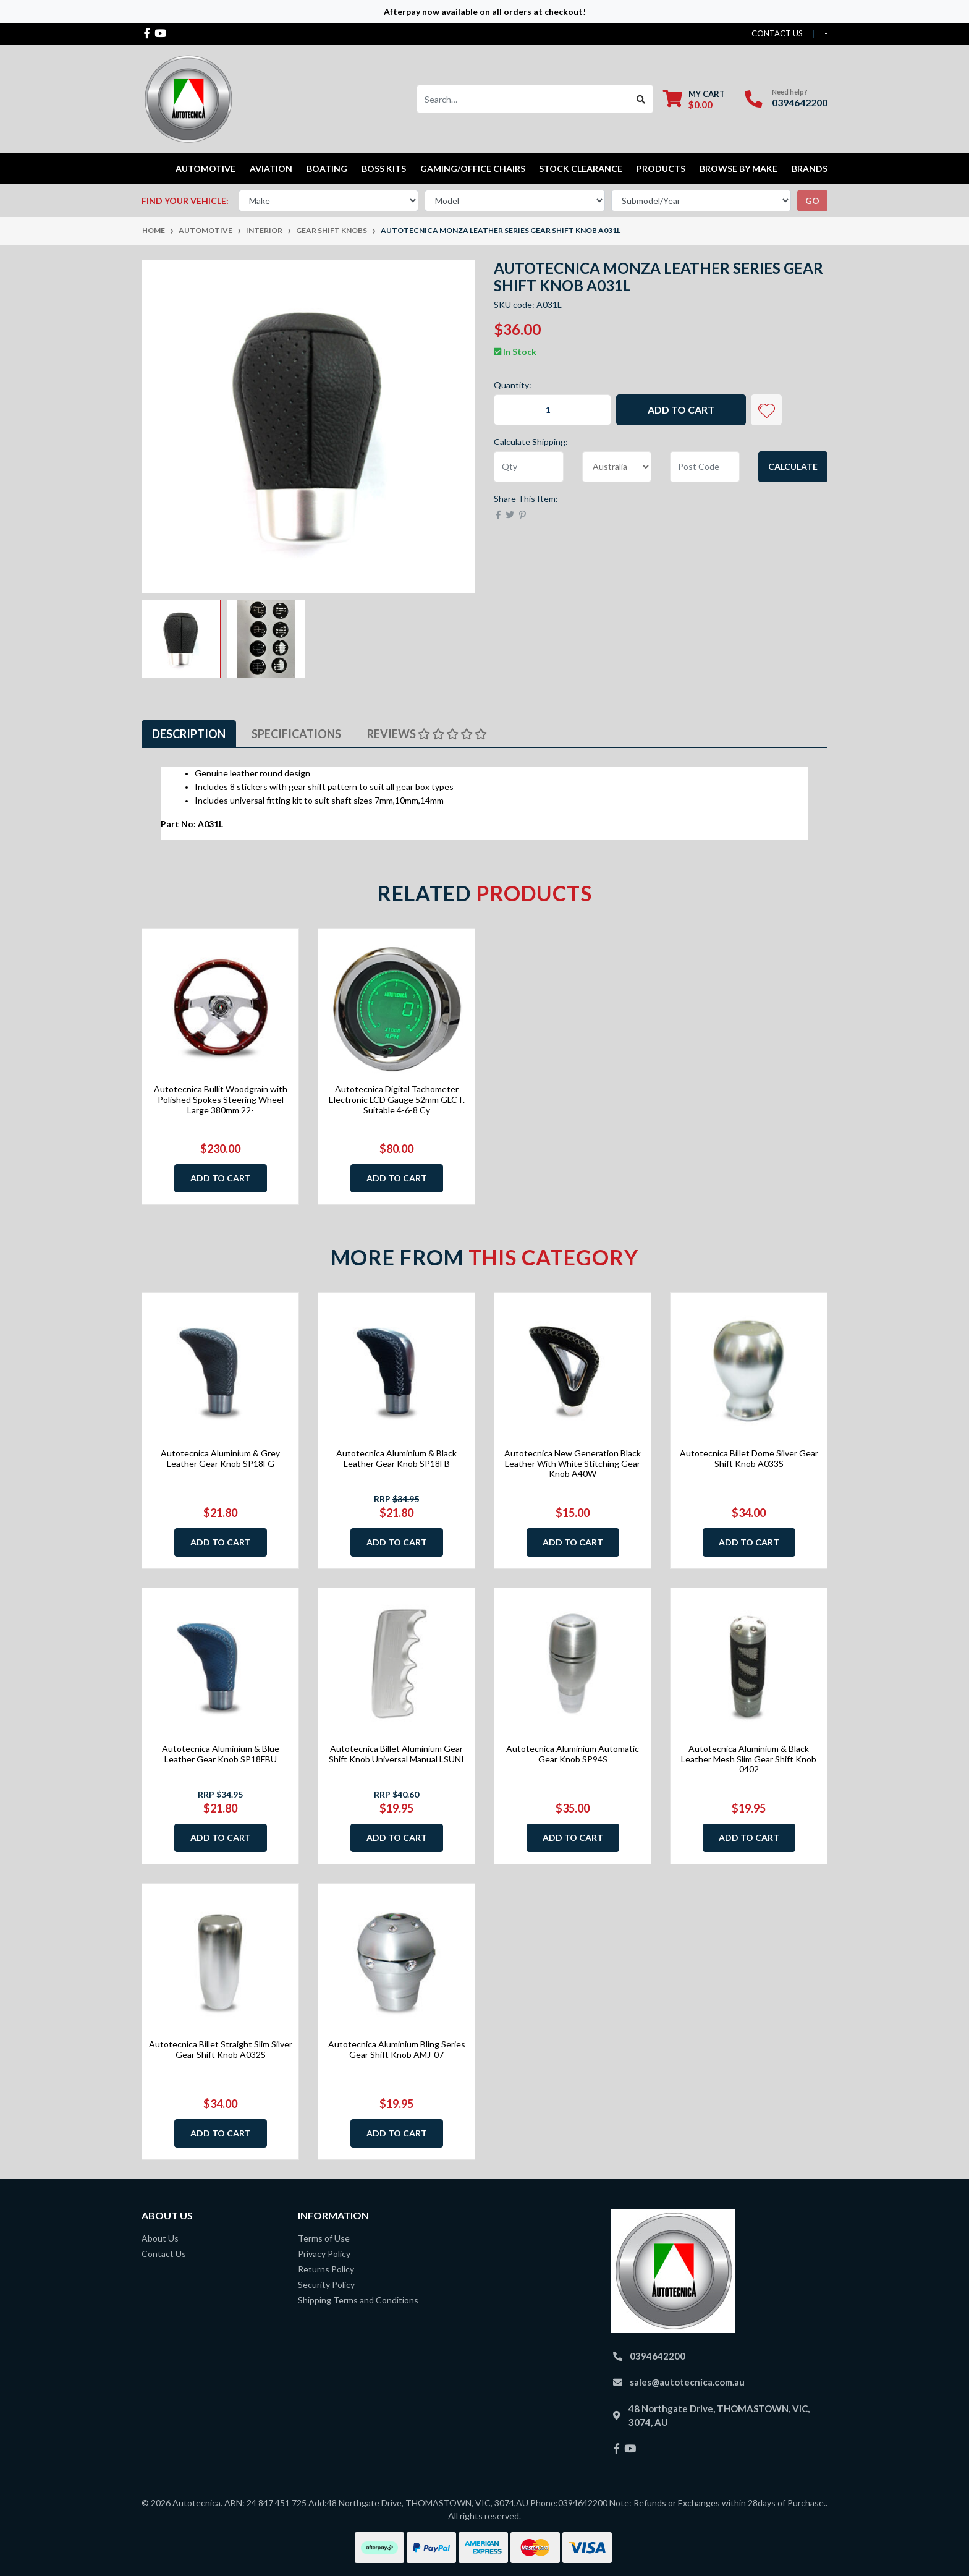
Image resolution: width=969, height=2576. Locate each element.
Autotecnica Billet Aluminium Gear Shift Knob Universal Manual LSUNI (396, 1753)
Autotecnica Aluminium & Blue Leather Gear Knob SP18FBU (220, 1753)
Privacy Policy (324, 2253)
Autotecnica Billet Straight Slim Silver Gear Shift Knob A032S (220, 2049)
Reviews (427, 734)
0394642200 (799, 102)
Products (661, 168)
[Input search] (523, 99)
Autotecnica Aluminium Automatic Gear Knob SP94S (572, 1753)
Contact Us (164, 2253)
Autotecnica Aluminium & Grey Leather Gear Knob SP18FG (220, 1458)
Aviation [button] (271, 168)
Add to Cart (681, 409)
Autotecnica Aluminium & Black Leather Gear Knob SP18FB (396, 1458)
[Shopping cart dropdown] (694, 99)
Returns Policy (326, 2269)
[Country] (617, 466)
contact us (777, 33)
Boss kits (384, 168)
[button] (766, 409)
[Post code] (705, 466)
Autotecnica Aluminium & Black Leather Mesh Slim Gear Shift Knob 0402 (748, 1759)
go (812, 200)
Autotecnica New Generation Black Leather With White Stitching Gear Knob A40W (572, 1463)
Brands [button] (809, 168)
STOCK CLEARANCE (580, 168)
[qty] (529, 466)
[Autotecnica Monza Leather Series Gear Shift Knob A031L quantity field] (552, 409)
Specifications (296, 734)
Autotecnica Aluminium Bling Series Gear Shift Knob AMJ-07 (396, 2049)
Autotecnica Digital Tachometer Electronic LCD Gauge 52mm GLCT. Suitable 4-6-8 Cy (397, 1099)
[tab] (189, 734)
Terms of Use (324, 2238)
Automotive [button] (205, 168)
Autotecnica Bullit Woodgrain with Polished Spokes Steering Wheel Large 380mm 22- (220, 1099)
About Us (160, 2238)
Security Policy (326, 2284)
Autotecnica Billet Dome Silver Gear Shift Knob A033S (749, 1458)
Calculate (793, 466)
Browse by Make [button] (738, 168)
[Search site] (641, 99)
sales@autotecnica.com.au (687, 2381)
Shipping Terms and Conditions (358, 2300)
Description (189, 734)
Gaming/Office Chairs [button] (472, 168)
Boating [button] (327, 168)
